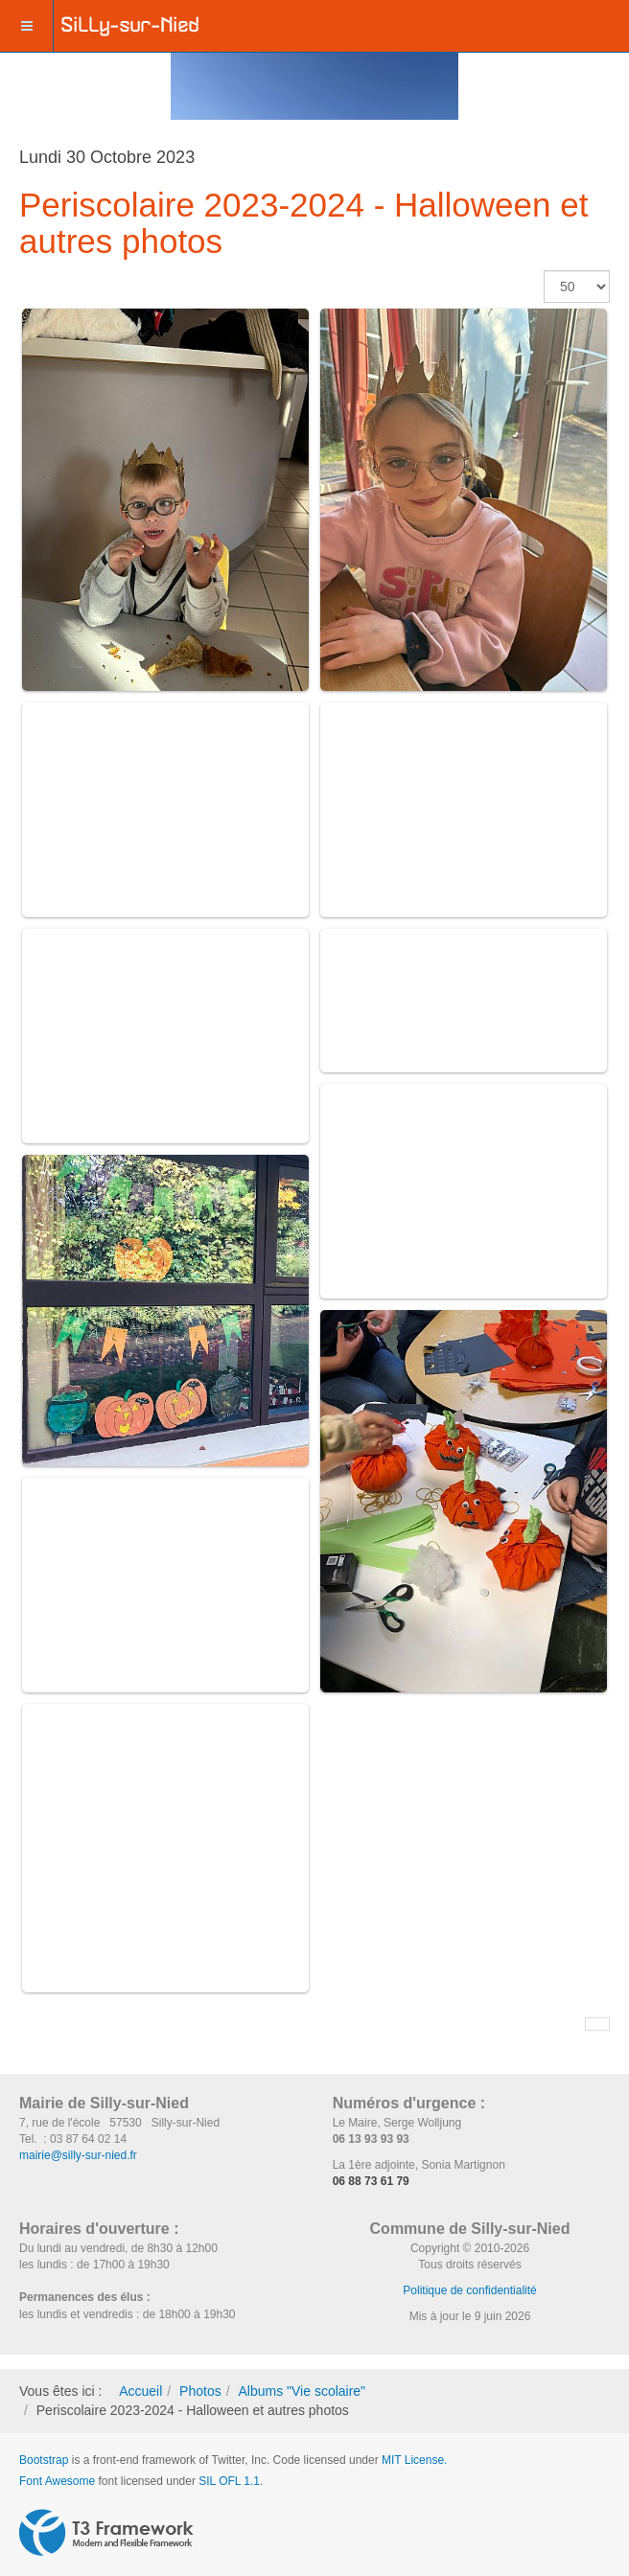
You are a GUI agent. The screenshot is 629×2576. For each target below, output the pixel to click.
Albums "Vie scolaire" (301, 2391)
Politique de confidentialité (469, 2290)
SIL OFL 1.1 (229, 2481)
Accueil (140, 2391)
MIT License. (414, 2460)
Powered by (106, 2533)
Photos (200, 2391)
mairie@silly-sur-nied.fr (78, 2155)
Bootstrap (43, 2460)
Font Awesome (57, 2481)
